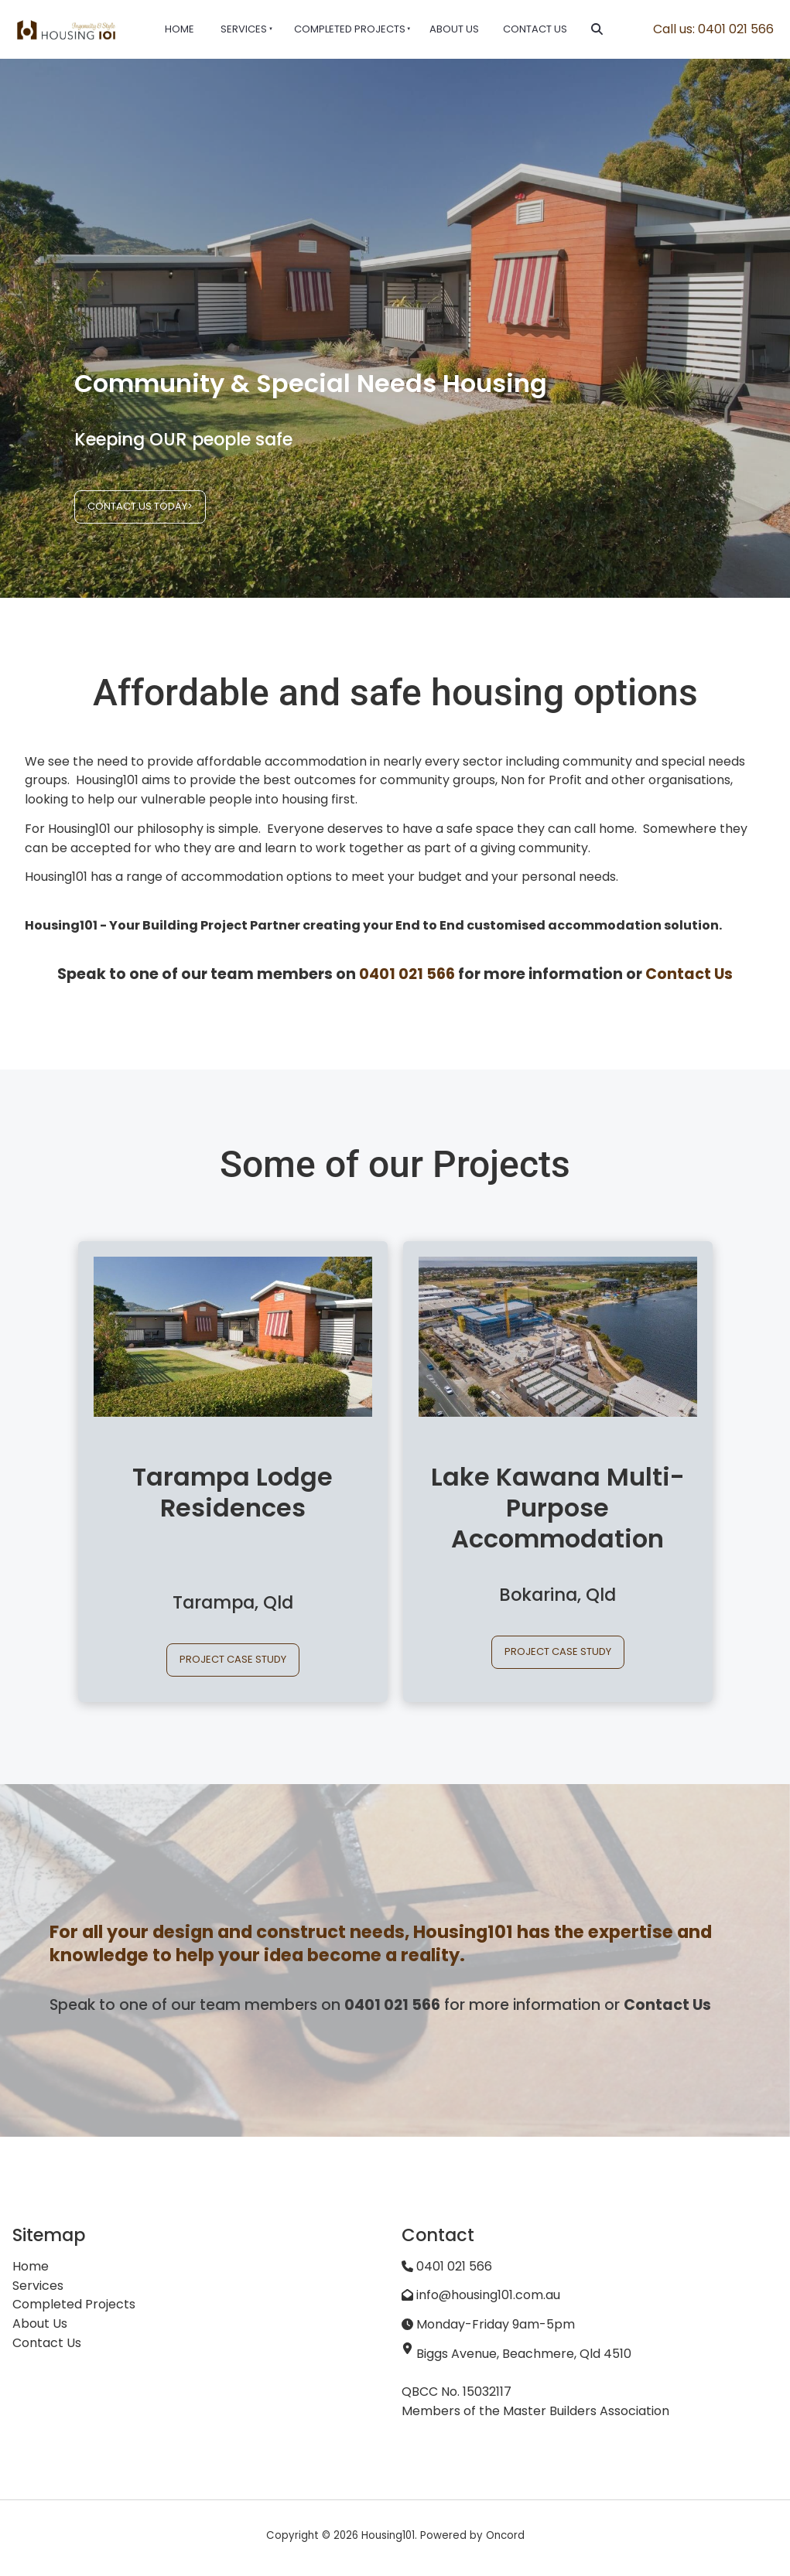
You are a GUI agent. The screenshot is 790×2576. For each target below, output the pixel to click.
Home (179, 29)
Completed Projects (349, 29)
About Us (454, 29)
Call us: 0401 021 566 (713, 29)
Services (244, 29)
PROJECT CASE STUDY (233, 1652)
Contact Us (535, 29)
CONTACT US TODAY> (127, 499)
